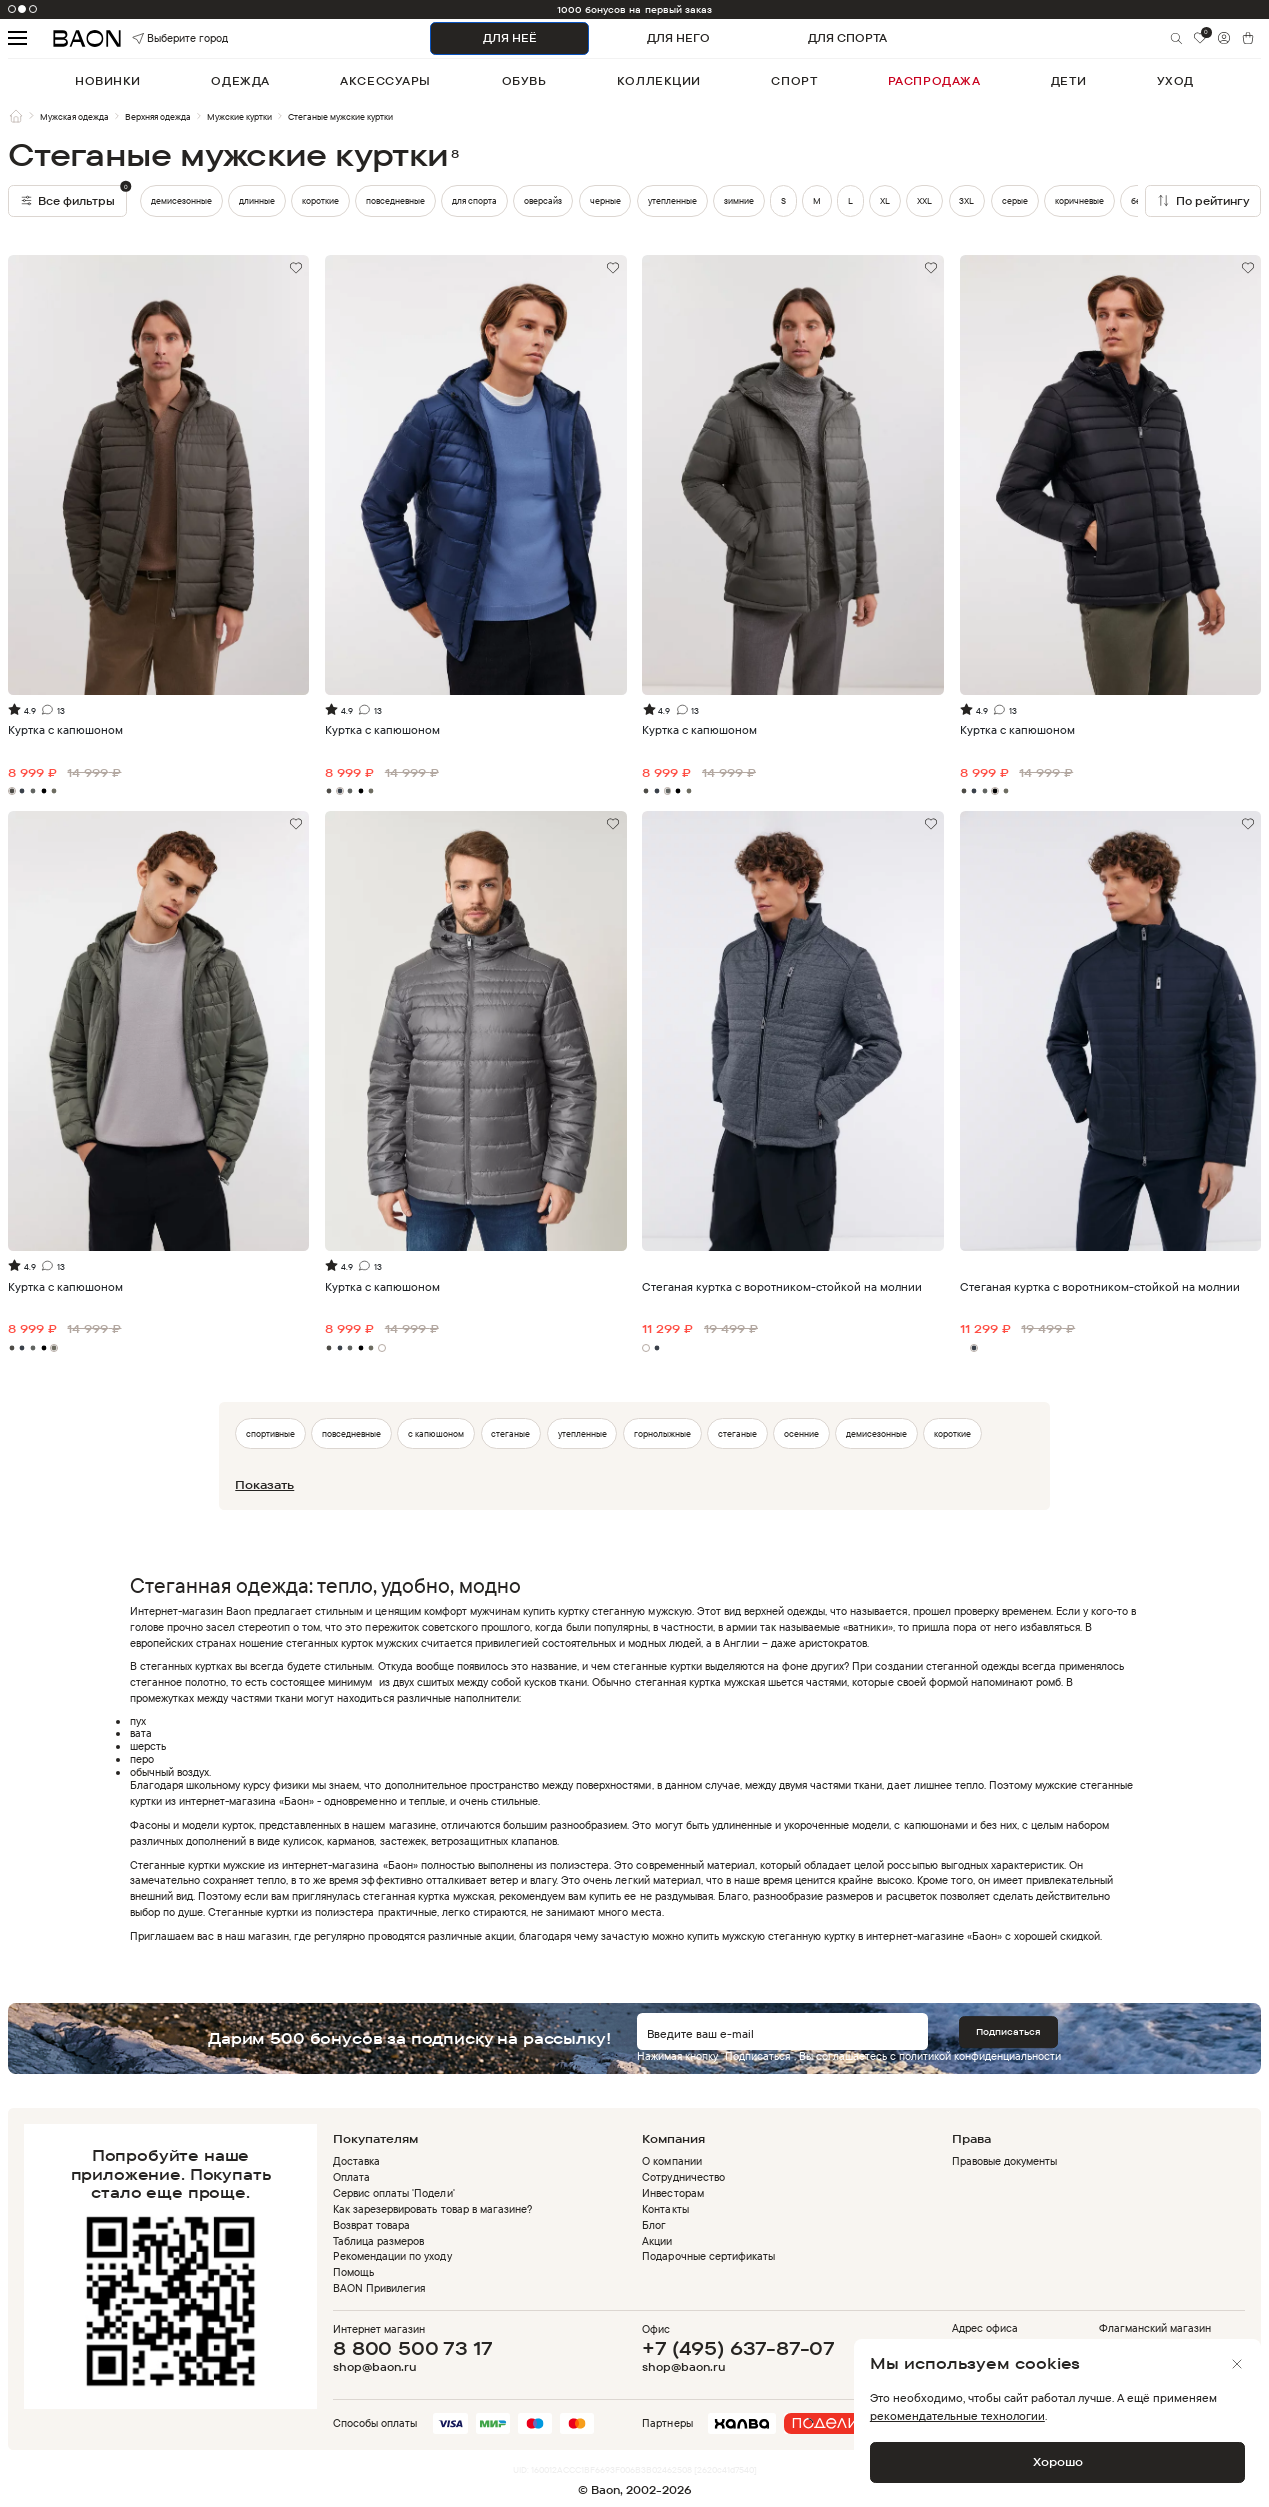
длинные (257, 200)
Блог (654, 2225)
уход (1175, 81)
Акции (657, 2241)
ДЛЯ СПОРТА (847, 38)
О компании (671, 2161)
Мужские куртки (239, 116)
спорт (794, 81)
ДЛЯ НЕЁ (510, 38)
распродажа (934, 81)
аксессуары (385, 81)
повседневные (395, 200)
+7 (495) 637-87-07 (738, 2348)
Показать (264, 1484)
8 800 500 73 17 (412, 2348)
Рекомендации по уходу (392, 2256)
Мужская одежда (74, 116)
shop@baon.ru (374, 2367)
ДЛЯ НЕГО (678, 38)
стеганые (510, 1433)
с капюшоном (436, 1433)
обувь (524, 81)
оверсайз (543, 200)
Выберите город (157, 38)
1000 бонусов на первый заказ (634, 9)
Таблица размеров (378, 2241)
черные (605, 200)
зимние (739, 200)
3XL (966, 200)
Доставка (356, 2161)
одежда (240, 81)
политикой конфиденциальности (980, 2056)
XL (885, 200)
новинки (108, 81)
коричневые (1079, 200)
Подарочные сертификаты (708, 2256)
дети (1068, 81)
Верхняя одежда (158, 116)
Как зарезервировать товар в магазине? (432, 2209)
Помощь (353, 2272)
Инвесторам (672, 2193)
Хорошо (1058, 2461)
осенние (801, 1433)
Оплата (351, 2177)
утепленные (672, 200)
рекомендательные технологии (957, 2415)
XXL (924, 200)
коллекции (659, 81)
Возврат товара (371, 2225)
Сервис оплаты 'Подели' (393, 2193)
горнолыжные (662, 1433)
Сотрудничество (683, 2177)
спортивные (270, 1433)
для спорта (474, 200)
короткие (320, 200)
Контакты (665, 2209)
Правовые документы (1004, 2161)
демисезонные (181, 200)
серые (1015, 200)
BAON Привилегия (379, 2288)
